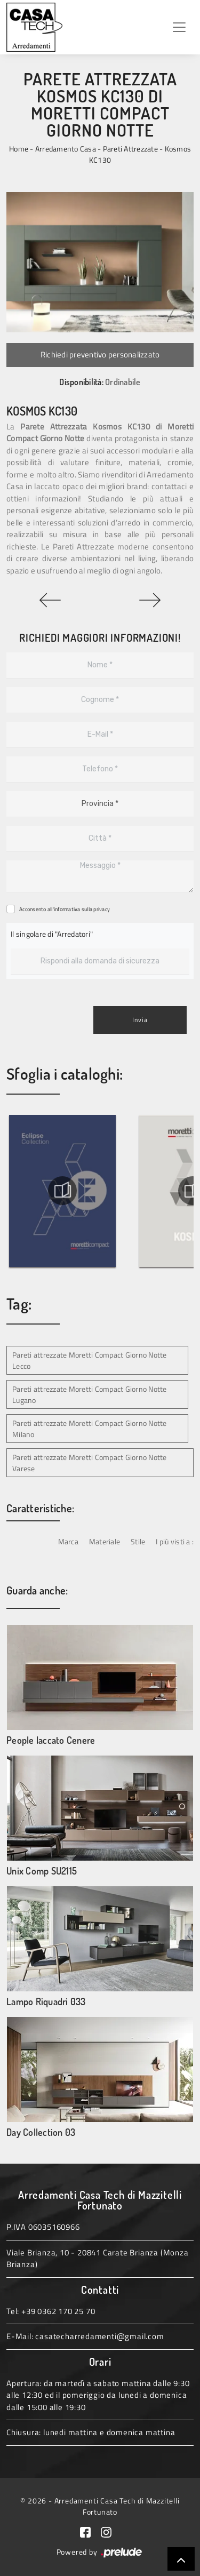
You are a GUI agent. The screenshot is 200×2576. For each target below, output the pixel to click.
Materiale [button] (104, 1541)
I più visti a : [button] (175, 1541)
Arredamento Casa (65, 148)
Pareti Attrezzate (130, 148)
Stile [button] (138, 1541)
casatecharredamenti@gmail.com (99, 2336)
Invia (140, 1020)
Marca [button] (68, 1541)
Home (18, 148)
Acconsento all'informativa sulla (64, 909)
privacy (101, 909)
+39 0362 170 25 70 (58, 2311)
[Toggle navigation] (179, 27)
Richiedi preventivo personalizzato (100, 354)
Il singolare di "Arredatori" (52, 933)
